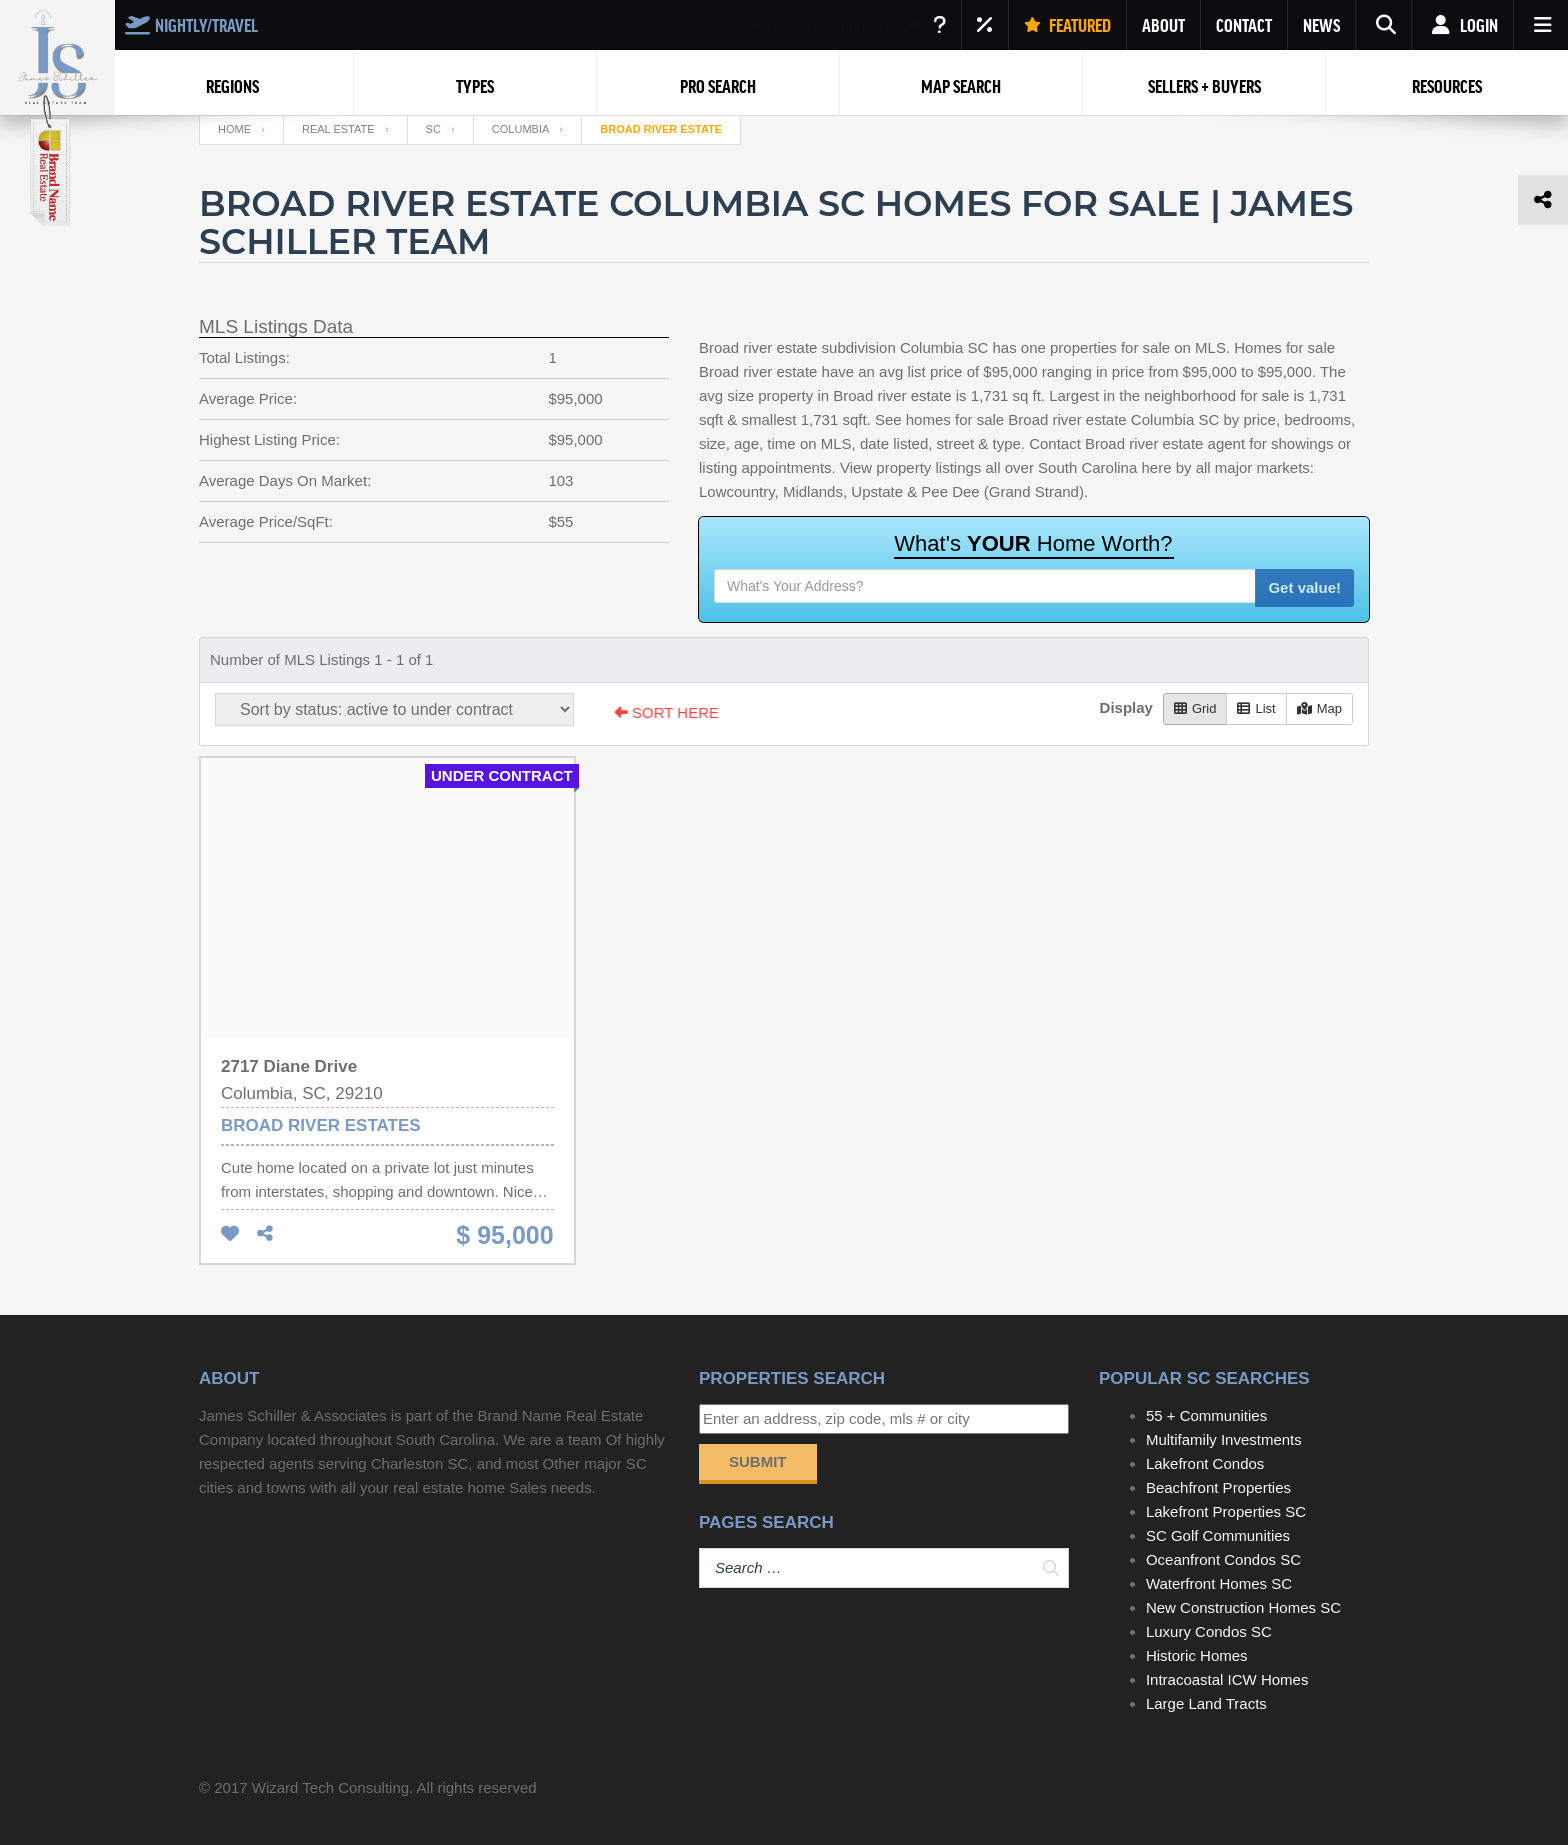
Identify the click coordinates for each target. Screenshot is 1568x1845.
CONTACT (1244, 25)
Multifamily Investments (1224, 1439)
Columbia (520, 129)
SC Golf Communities (1218, 1535)
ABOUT (1163, 25)
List (1256, 708)
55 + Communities (1206, 1415)
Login (1462, 25)
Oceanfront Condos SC (1223, 1559)
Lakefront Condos (1205, 1463)
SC (433, 129)
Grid (1195, 708)
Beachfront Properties (1218, 1487)
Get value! (1304, 587)
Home (234, 129)
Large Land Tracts (1206, 1703)
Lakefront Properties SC (1226, 1511)
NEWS (1321, 25)
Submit (758, 1461)
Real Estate (338, 129)
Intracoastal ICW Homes (1227, 1679)
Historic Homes (1197, 1655)
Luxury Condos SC (1209, 1631)
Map (1319, 708)
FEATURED (1067, 25)
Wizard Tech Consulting (330, 1787)
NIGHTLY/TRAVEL (191, 25)
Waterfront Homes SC (1219, 1583)
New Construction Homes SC (1243, 1607)
